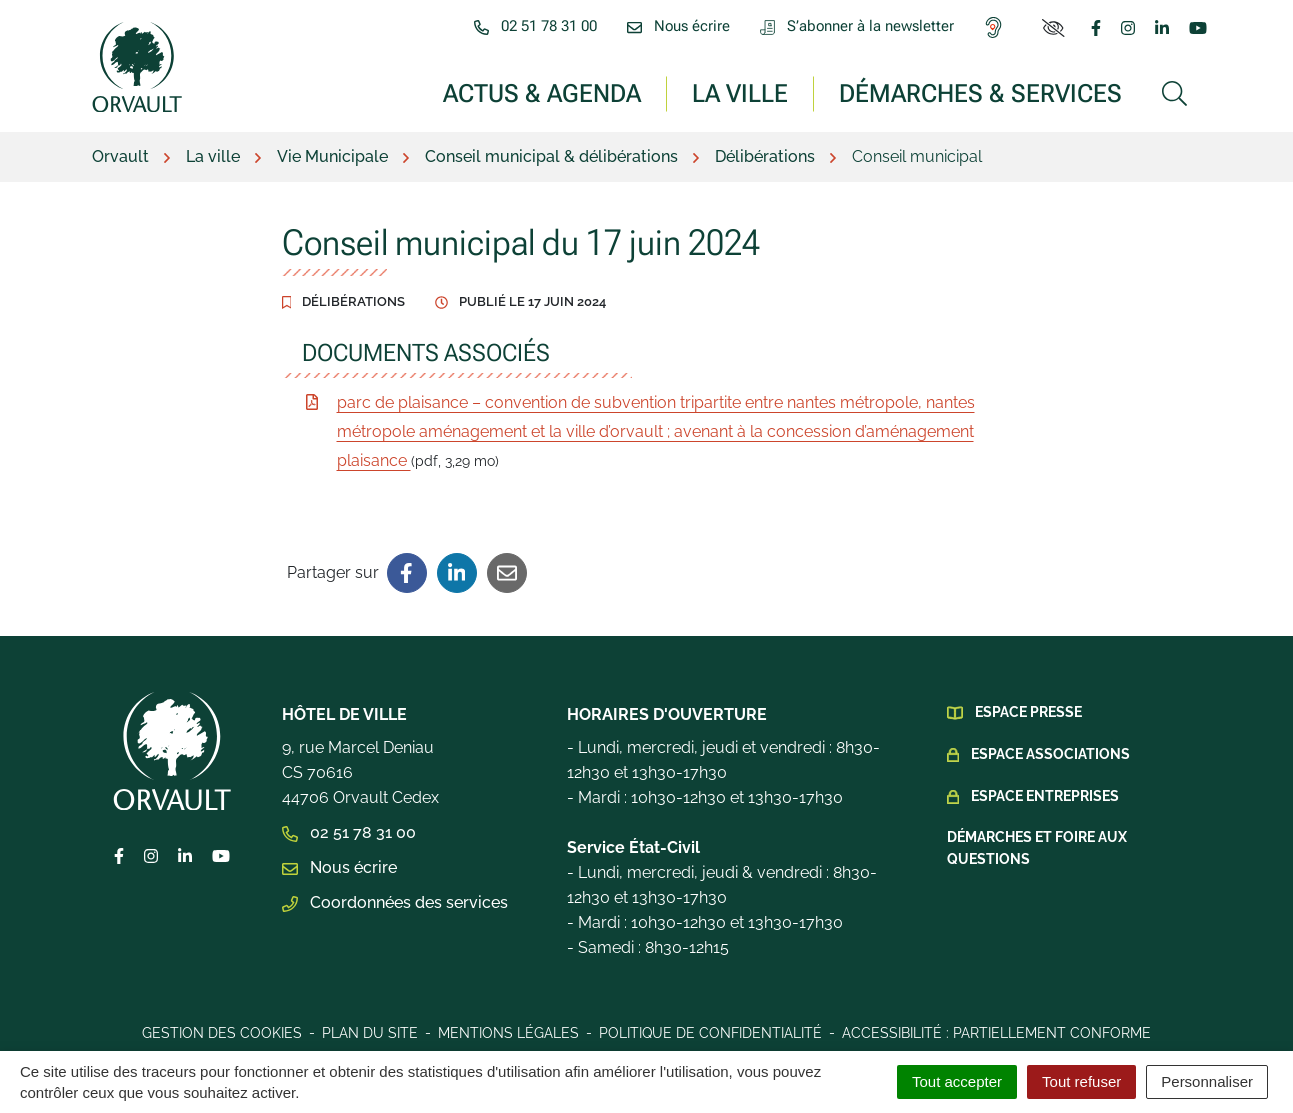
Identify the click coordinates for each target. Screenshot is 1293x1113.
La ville (740, 92)
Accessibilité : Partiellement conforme (996, 1033)
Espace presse (1028, 712)
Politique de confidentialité (710, 1033)
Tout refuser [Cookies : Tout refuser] (1081, 1081)
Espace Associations (1050, 754)
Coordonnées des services (395, 902)
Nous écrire (339, 867)
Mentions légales (508, 1033)
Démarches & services (980, 92)
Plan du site (370, 1033)
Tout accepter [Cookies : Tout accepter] (957, 1081)
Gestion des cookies (222, 1033)
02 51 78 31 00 (349, 832)
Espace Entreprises (1045, 796)
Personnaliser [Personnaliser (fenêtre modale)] (1207, 1081)
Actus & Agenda (542, 92)
